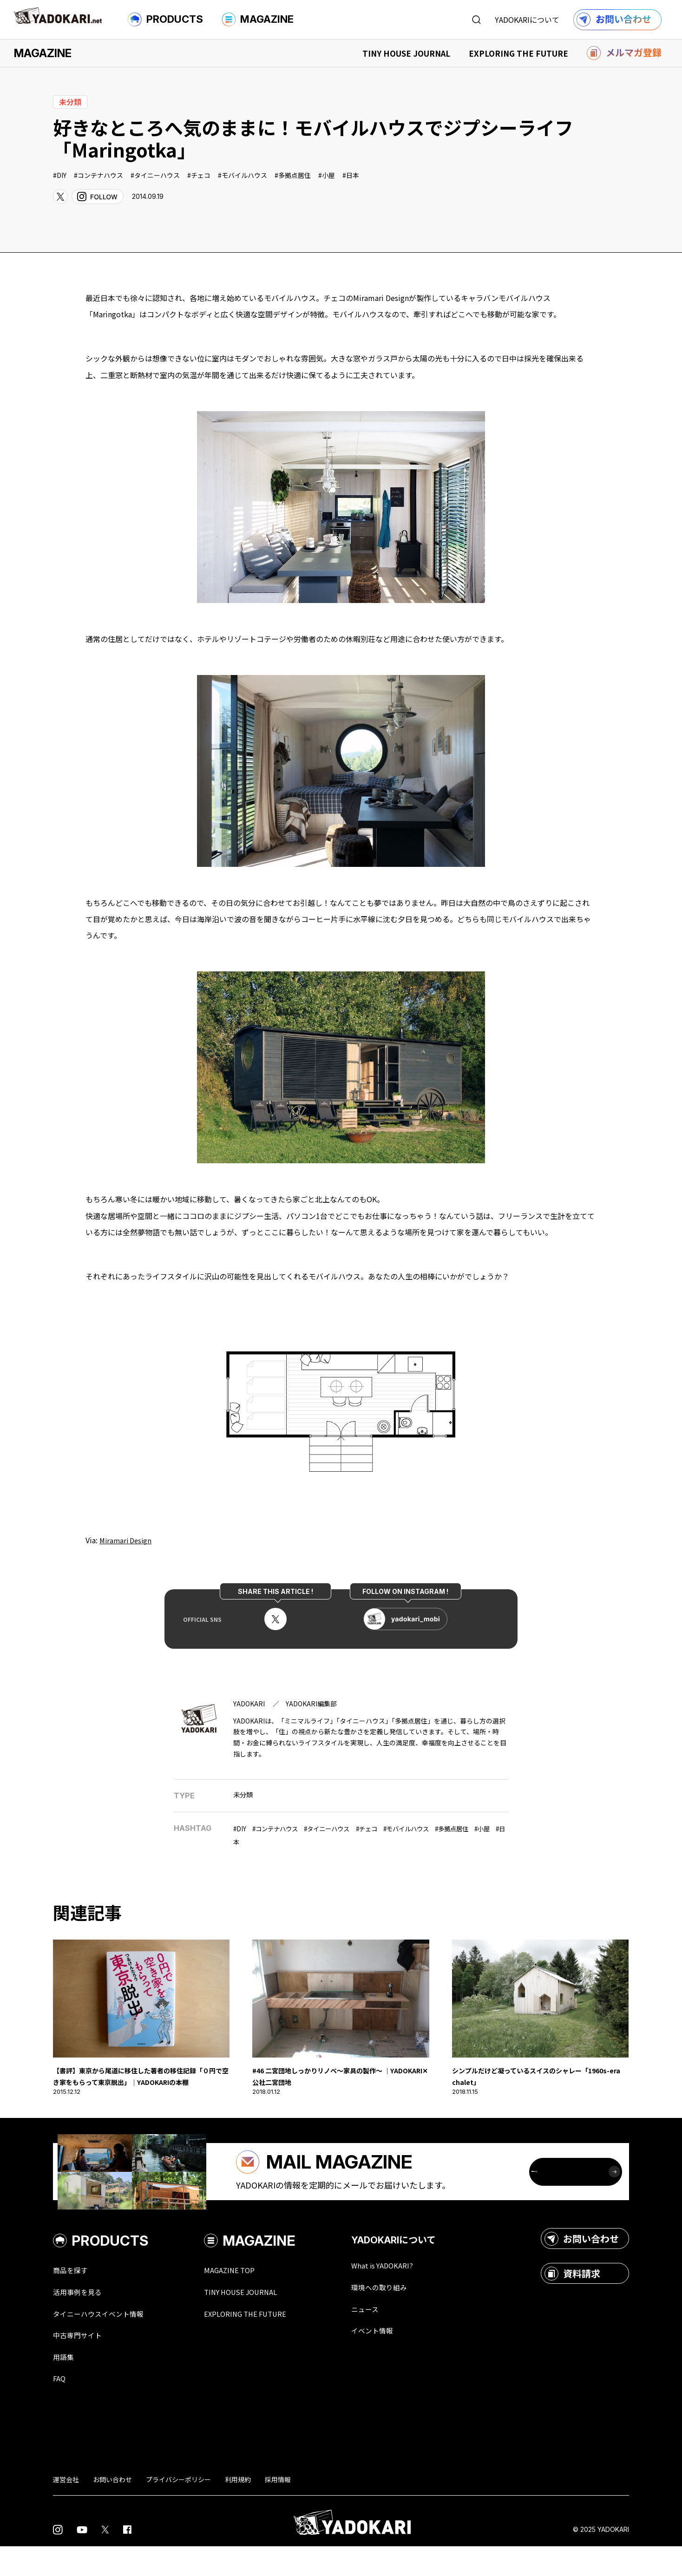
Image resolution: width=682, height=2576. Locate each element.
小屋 (328, 175)
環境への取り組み (405, 2314)
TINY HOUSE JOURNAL (406, 53)
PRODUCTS (165, 19)
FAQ (60, 2408)
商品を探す (74, 2297)
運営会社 (66, 2509)
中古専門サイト (82, 2364)
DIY (61, 175)
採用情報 (278, 2509)
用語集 (65, 2386)
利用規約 (238, 2509)
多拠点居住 (294, 175)
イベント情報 (397, 2359)
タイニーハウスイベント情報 (107, 2341)
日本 (352, 175)
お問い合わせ (581, 2265)
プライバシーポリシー (178, 2509)
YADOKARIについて (527, 19)
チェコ (200, 175)
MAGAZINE (258, 19)
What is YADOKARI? (409, 2292)
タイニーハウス (157, 175)
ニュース (388, 2337)
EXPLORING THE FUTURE (518, 53)
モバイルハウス (244, 175)
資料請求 (572, 2300)
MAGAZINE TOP (246, 2297)
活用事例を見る (82, 2319)
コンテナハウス (100, 175)
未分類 (244, 1794)
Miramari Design (127, 1540)
